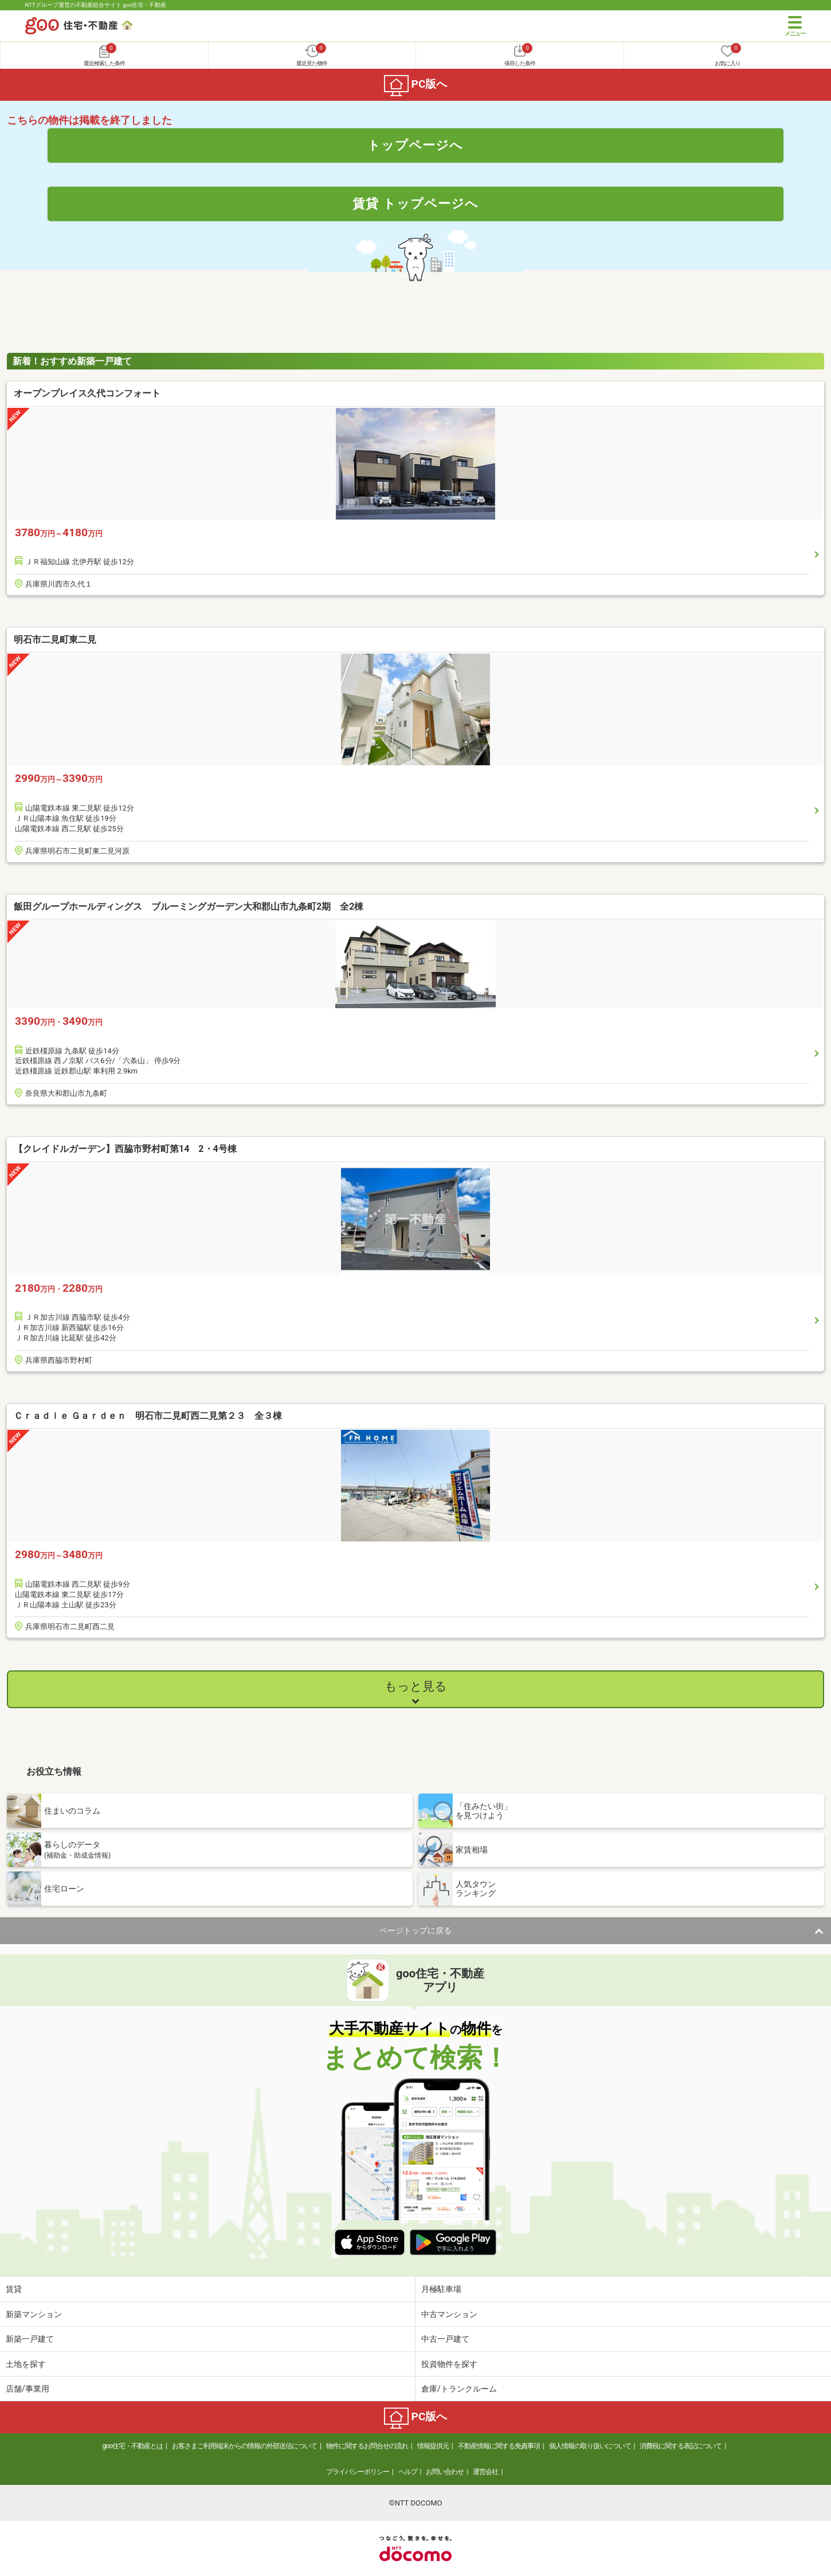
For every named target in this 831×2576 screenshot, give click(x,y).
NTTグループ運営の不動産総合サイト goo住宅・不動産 (96, 5)
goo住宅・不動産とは (133, 2446)
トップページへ (415, 144)
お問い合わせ (445, 2472)
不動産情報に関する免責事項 (499, 2446)
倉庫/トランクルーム (459, 2388)
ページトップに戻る (415, 1930)
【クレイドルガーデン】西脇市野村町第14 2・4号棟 (125, 1148)
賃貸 (14, 2289)
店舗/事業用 (27, 2388)
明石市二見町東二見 (55, 639)
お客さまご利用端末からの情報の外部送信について (244, 2446)
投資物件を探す (449, 2364)
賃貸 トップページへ (415, 203)
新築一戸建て (30, 2338)
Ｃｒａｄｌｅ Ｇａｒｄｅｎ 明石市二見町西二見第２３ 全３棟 (148, 1415)
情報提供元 (433, 2446)
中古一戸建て (445, 2338)
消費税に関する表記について (681, 2446)
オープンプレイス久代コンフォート (87, 393)
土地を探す (26, 2364)
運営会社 (485, 2472)
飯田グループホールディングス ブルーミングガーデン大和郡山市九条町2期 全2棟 (193, 906)
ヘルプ (407, 2472)
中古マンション (449, 2314)
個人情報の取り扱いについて (590, 2446)
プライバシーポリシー (357, 2472)
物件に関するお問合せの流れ (367, 2446)
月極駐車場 (441, 2289)
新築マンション (34, 2314)
